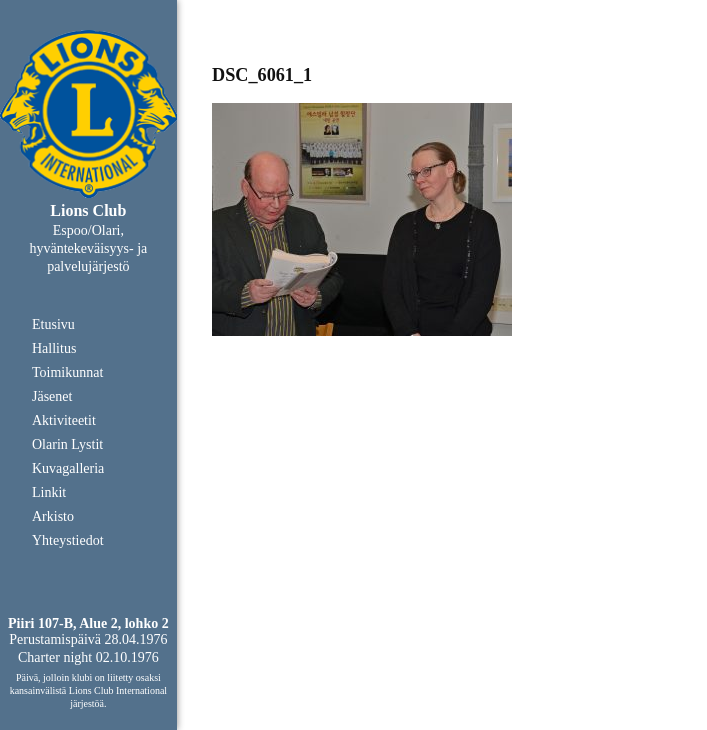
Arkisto (53, 516)
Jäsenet (52, 396)
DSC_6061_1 (262, 75)
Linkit (49, 492)
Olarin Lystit (67, 444)
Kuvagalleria (68, 468)
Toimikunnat (67, 372)
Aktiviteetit (64, 420)
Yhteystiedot (68, 540)
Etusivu (53, 324)
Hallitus (54, 348)
